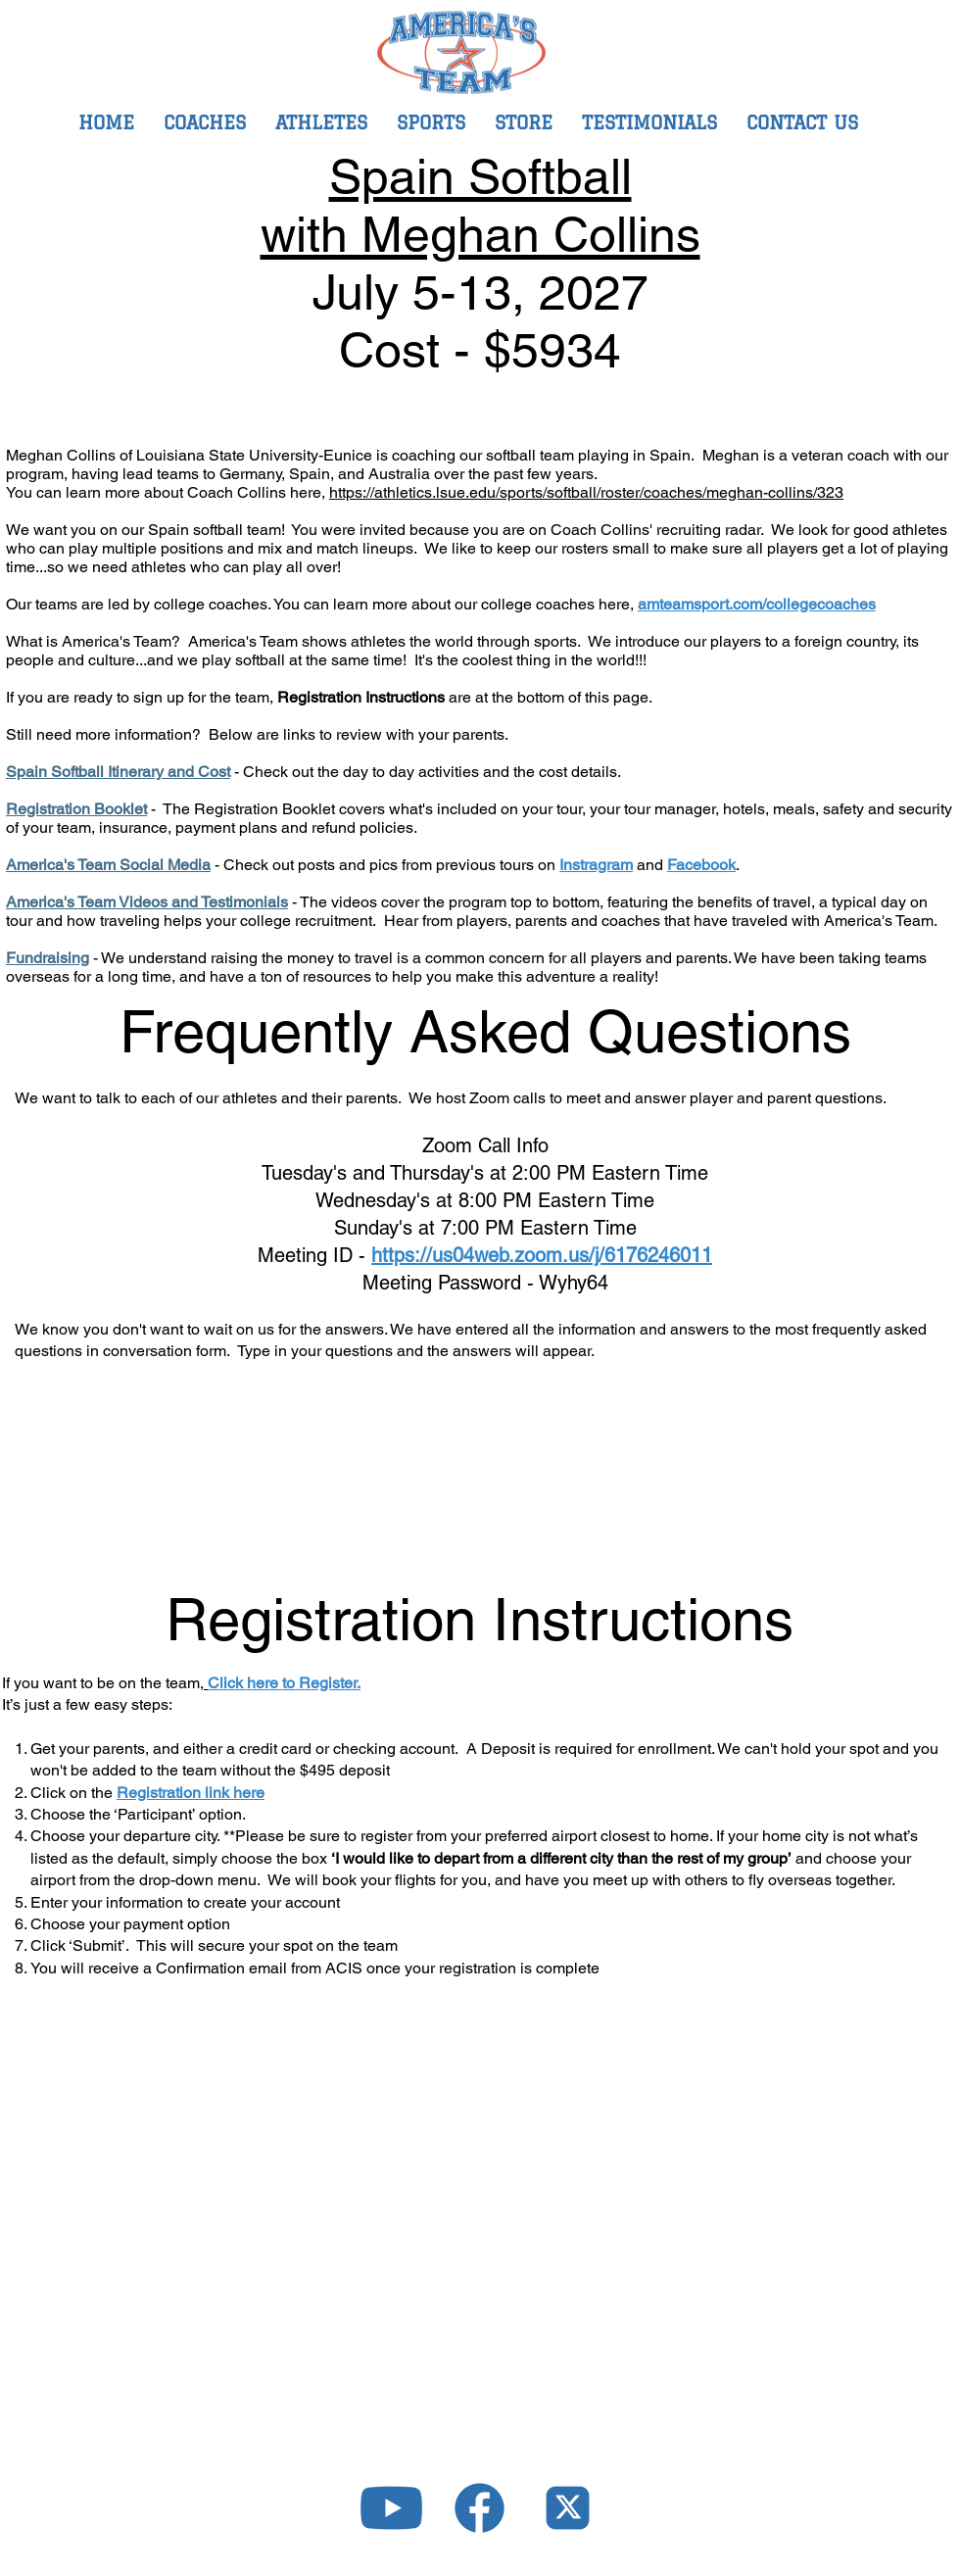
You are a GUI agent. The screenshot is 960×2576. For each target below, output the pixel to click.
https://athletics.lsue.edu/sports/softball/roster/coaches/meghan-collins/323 (586, 492)
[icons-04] (567, 2508)
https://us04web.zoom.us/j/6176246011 (541, 1255)
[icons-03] (479, 2508)
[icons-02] (391, 2508)
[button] (431, 122)
